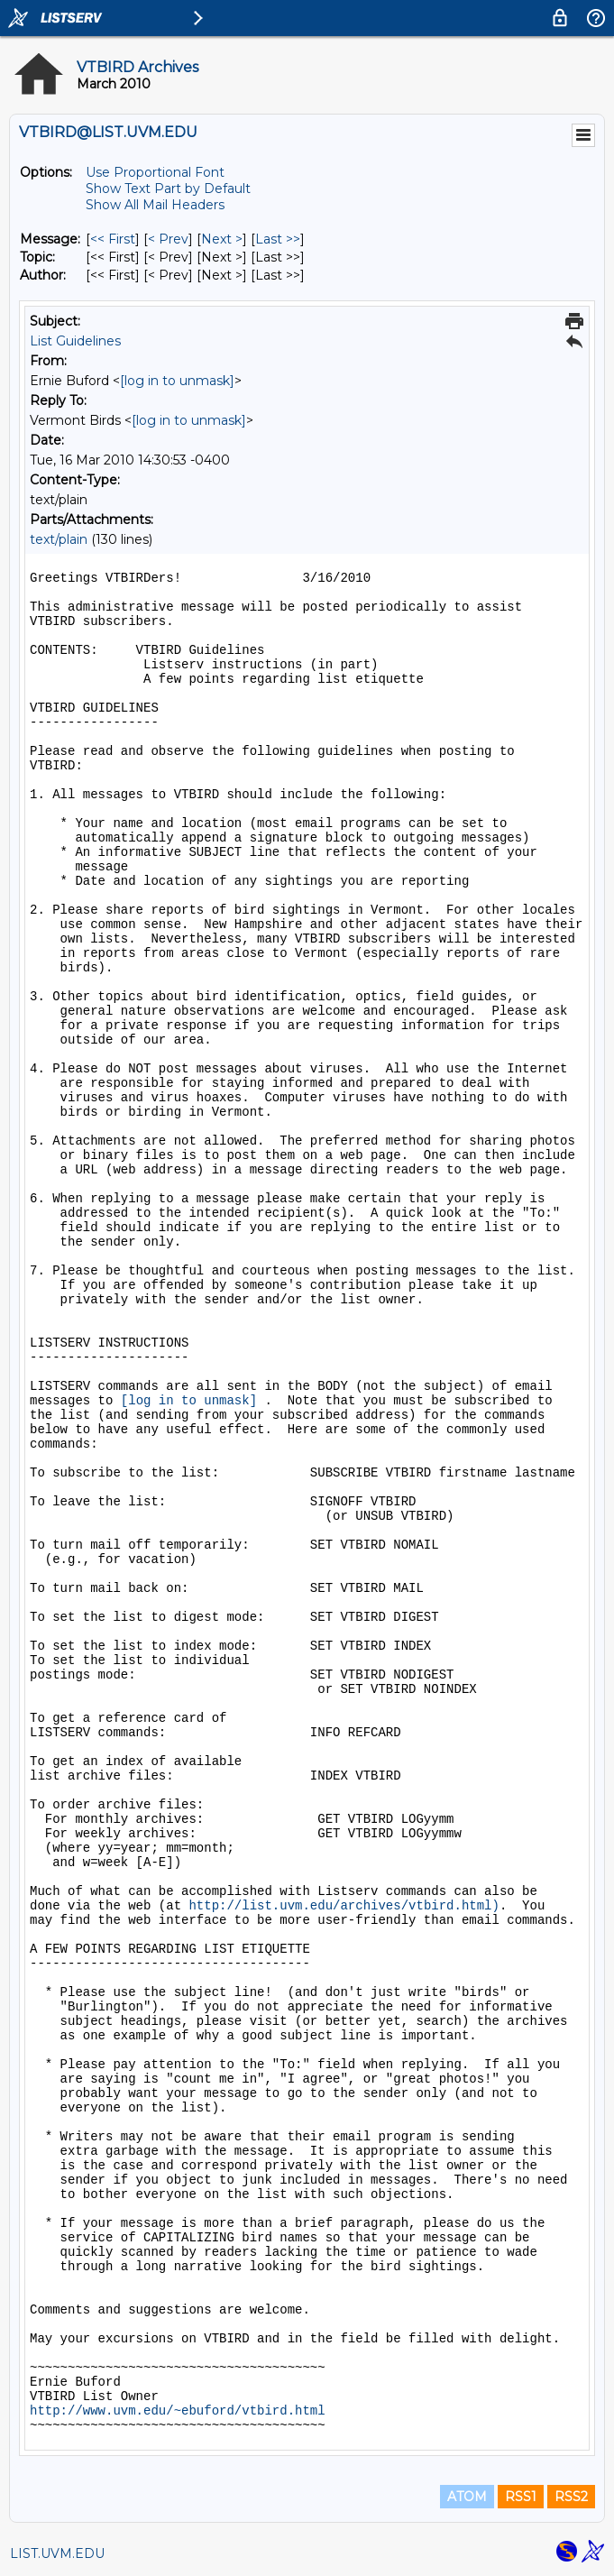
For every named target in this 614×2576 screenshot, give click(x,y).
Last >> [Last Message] (277, 239)
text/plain (58, 539)
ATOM (467, 2497)
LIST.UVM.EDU (57, 2553)
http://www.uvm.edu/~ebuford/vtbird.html (177, 2411)
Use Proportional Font (155, 172)
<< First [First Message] (112, 239)
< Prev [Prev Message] (168, 239)
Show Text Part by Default (168, 188)
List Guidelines (75, 341)
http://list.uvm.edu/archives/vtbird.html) (343, 1906)
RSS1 (520, 2497)
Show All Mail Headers (155, 205)
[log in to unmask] (177, 381)
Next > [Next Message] (222, 239)
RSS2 (571, 2497)
